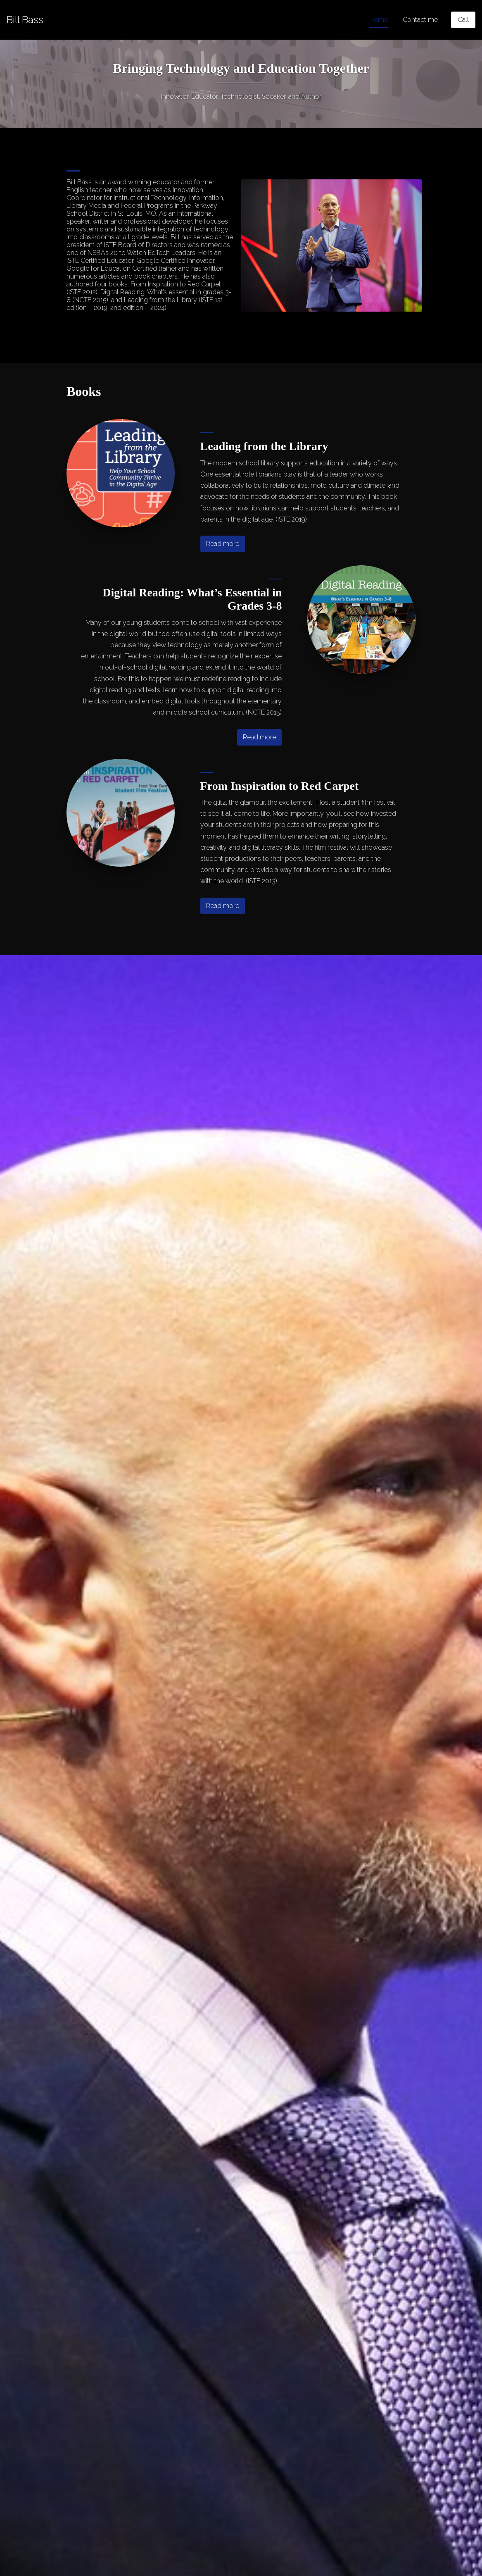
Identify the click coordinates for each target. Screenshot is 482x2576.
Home (378, 20)
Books (83, 391)
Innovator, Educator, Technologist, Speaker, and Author (241, 96)
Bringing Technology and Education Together (241, 68)
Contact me (420, 20)
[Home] (25, 20)
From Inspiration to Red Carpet (279, 785)
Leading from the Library (264, 446)
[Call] (463, 20)
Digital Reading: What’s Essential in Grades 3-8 (192, 599)
